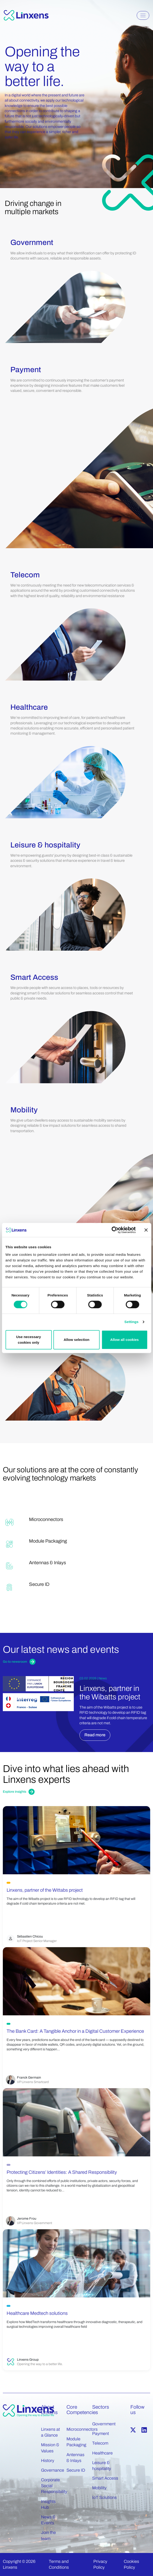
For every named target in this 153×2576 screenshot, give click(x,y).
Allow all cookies (124, 1340)
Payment (100, 2433)
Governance (52, 2470)
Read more (94, 1735)
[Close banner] (146, 1230)
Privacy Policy (100, 2564)
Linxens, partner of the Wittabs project (45, 1890)
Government (104, 2424)
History (47, 2460)
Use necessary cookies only (28, 1339)
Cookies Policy (131, 2564)
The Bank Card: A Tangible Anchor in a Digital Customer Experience (75, 2031)
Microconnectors (82, 2429)
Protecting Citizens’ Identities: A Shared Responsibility (62, 2172)
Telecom (100, 2443)
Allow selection (76, 1340)
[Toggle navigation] (143, 15)
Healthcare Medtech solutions (37, 2313)
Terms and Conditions (59, 2564)
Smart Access (105, 2478)
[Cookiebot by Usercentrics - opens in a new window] (115, 1229)
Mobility (99, 2487)
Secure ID (75, 2470)
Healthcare (102, 2453)
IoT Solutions (104, 2497)
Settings (131, 1322)
